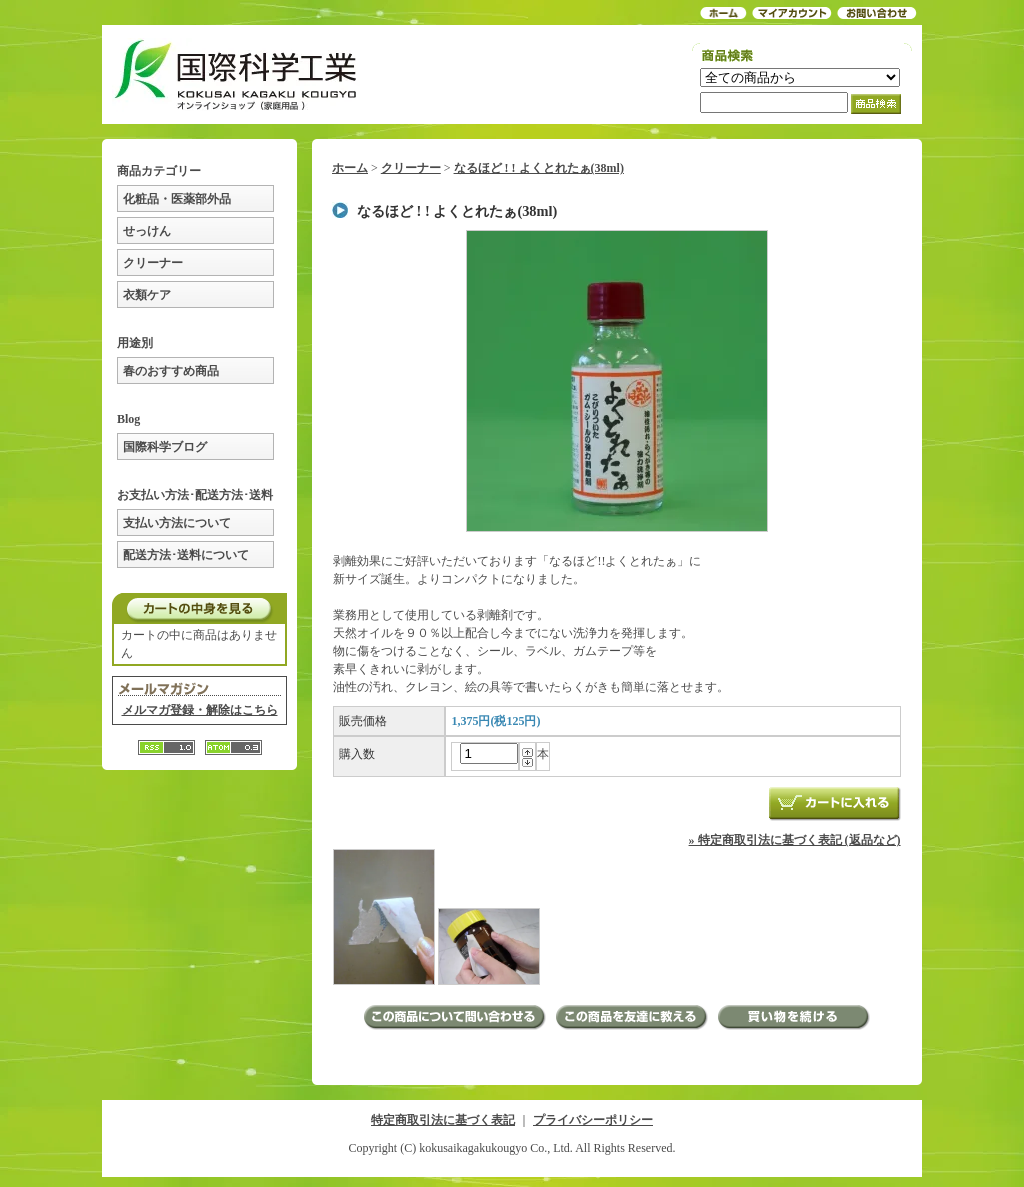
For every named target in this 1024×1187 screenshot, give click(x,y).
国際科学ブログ (165, 447)
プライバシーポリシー (593, 1120)
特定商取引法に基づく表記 (443, 1120)
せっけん (147, 231)
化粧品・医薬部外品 (177, 199)
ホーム (350, 168)
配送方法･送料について (186, 555)
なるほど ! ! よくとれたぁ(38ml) (539, 168)
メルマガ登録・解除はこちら (200, 710)
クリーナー (153, 263)
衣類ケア (147, 295)
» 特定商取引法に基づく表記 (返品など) (795, 840)
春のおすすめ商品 (171, 371)
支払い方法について (177, 523)
